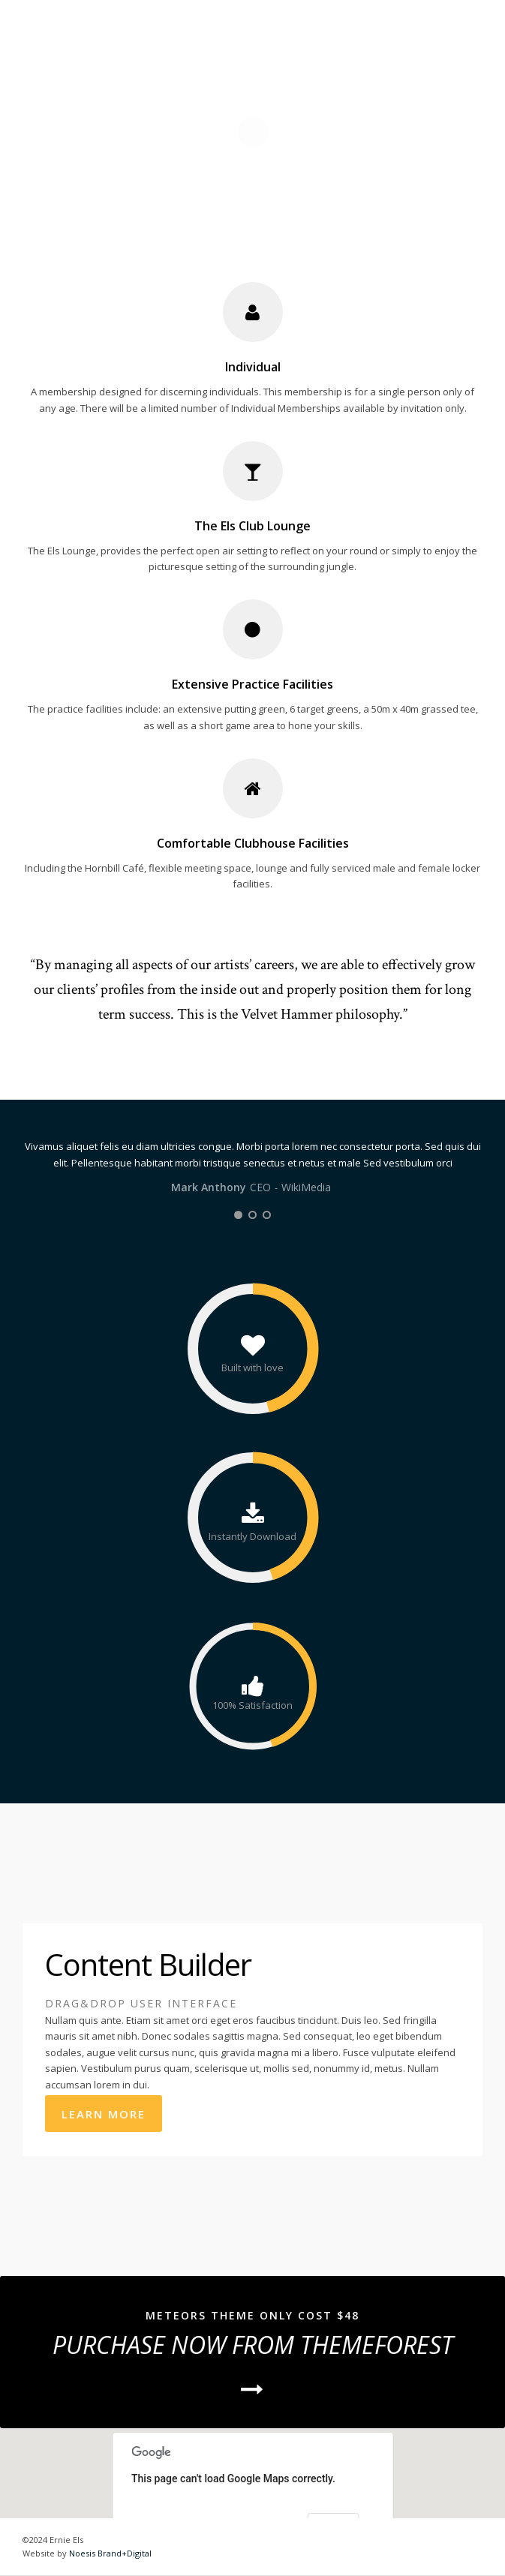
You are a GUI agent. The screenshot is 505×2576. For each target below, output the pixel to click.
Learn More (104, 2113)
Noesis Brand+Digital (110, 2553)
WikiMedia (306, 1187)
